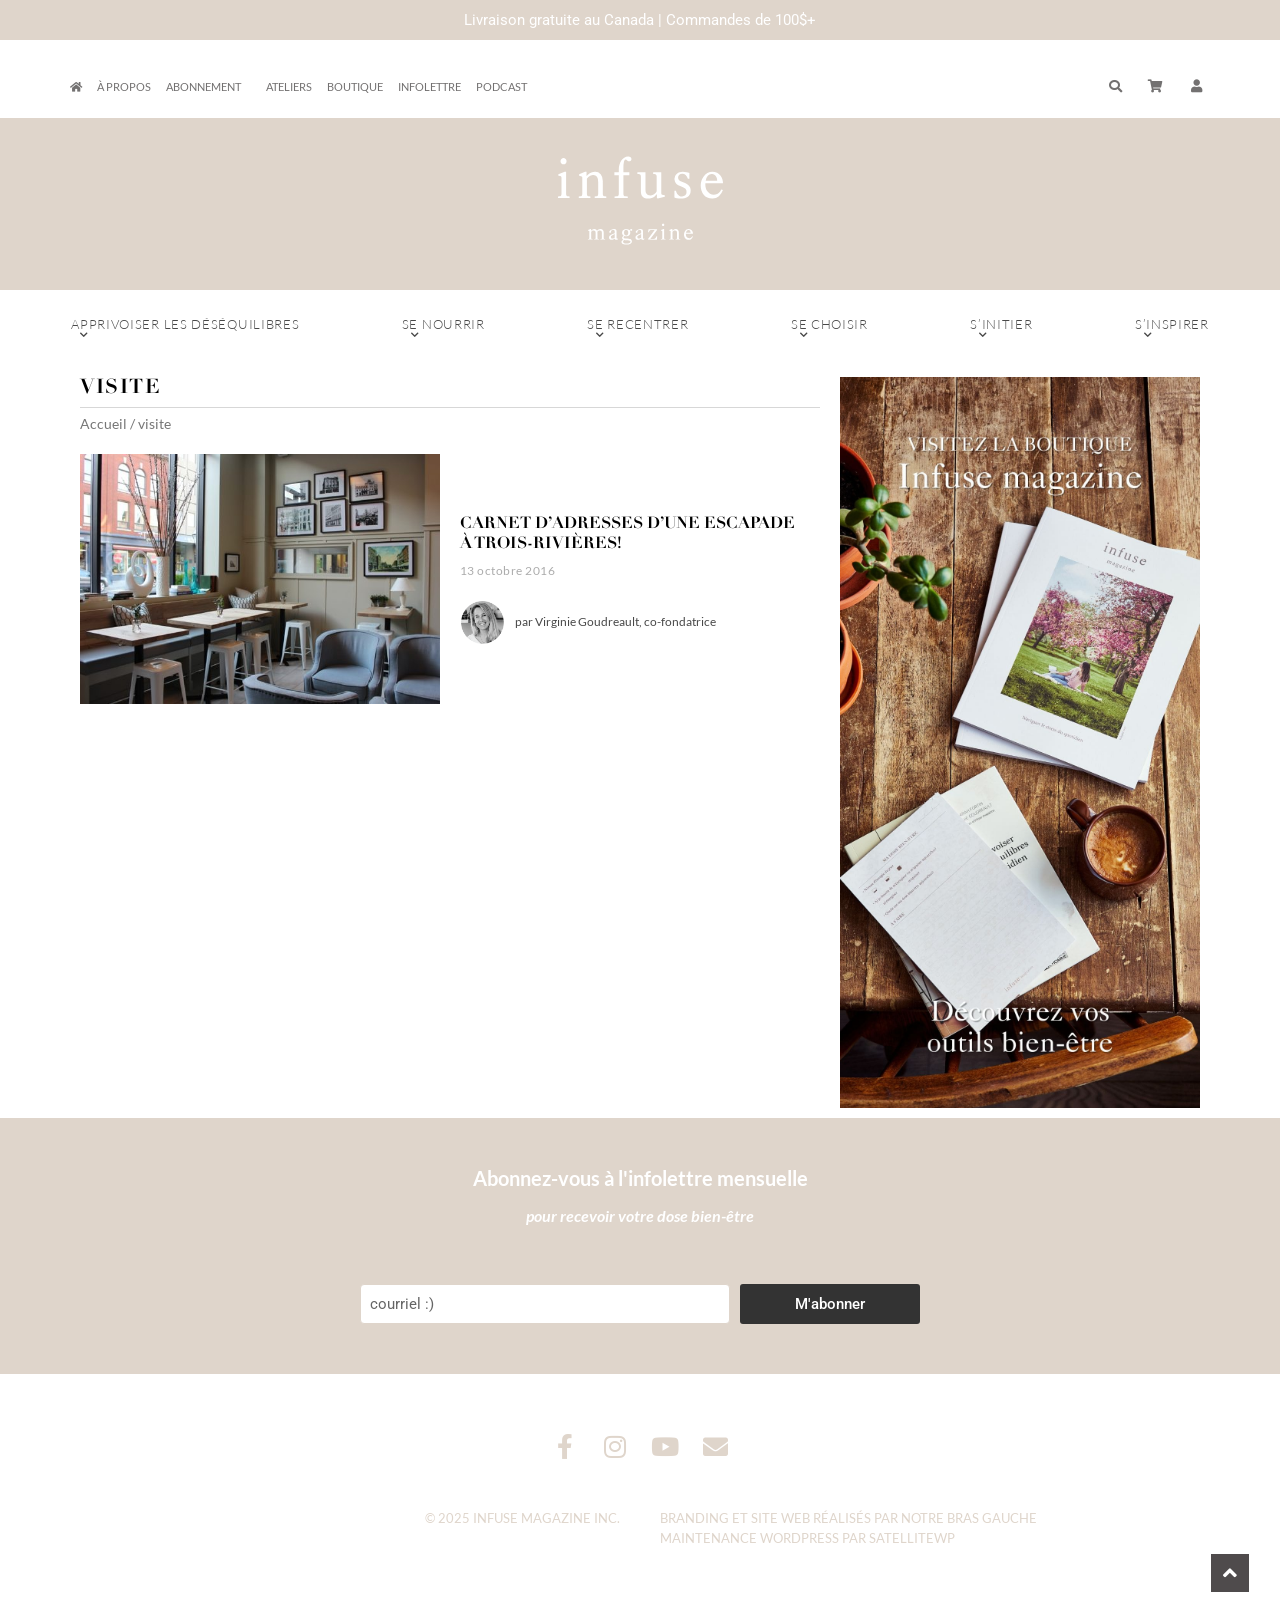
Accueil (103, 423)
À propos (124, 86)
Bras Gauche (992, 1518)
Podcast (501, 86)
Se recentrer (638, 329)
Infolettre (429, 86)
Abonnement (208, 87)
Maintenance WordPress (749, 1538)
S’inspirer (1172, 329)
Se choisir (829, 329)
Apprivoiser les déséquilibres (185, 329)
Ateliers (289, 86)
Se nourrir (443, 329)
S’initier (1001, 329)
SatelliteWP (912, 1538)
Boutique (355, 86)
